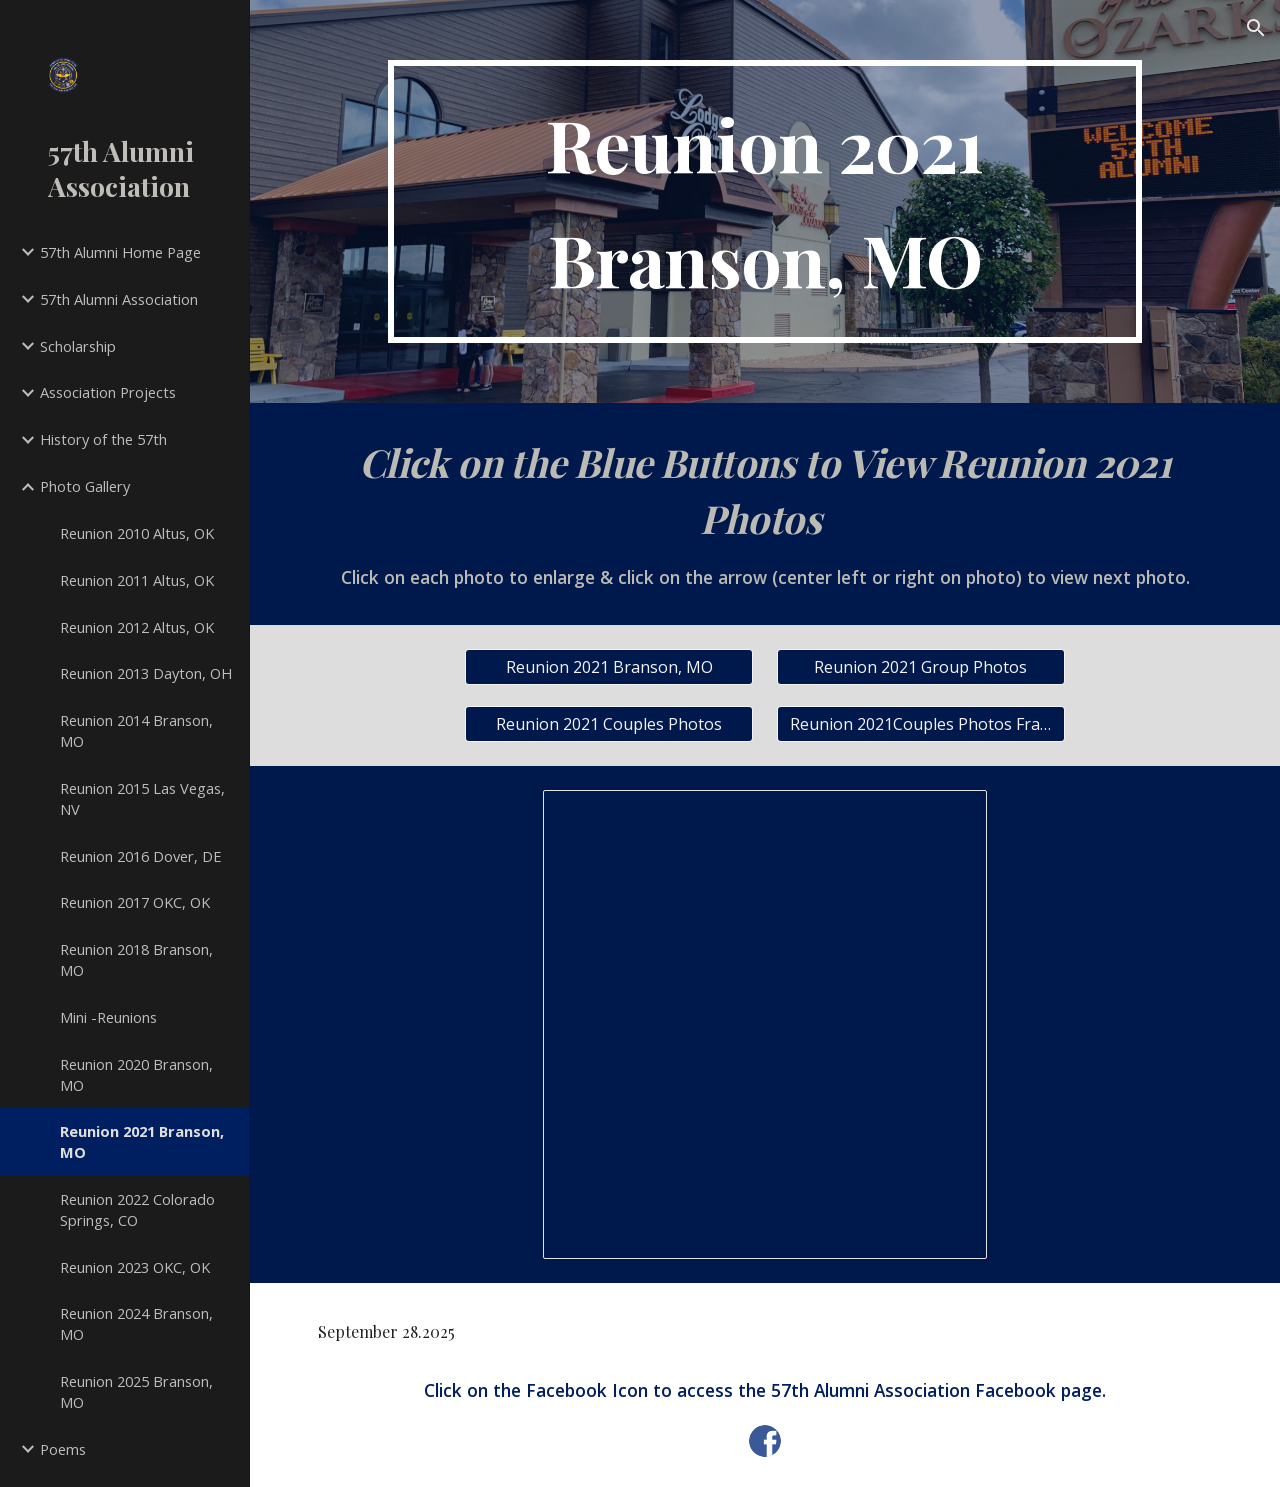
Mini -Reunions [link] (108, 1017)
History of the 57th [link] (103, 439)
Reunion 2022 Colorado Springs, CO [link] (137, 1209)
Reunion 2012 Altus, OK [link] (137, 627)
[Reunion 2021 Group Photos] (921, 667)
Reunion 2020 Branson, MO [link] (136, 1074)
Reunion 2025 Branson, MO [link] (136, 1391)
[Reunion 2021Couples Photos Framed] (921, 724)
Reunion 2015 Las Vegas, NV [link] (142, 798)
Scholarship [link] (78, 346)
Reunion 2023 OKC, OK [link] (135, 1267)
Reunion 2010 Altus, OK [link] (137, 533)
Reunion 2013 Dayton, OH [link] (146, 673)
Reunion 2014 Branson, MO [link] (136, 730)
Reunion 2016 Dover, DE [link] (141, 856)
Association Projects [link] (108, 392)
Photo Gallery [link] (85, 486)
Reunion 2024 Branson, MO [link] (136, 1323)
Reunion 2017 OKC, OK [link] (135, 902)
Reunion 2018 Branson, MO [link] (136, 959)
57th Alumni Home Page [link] (120, 252)
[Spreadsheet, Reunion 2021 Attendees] (765, 1024)
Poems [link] (63, 1449)
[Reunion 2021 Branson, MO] (609, 667)
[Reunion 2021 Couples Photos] (609, 724)
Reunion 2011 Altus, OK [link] (137, 580)
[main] (765, 201)
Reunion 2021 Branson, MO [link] (142, 1141)
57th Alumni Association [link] (119, 299)
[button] (1256, 28)
